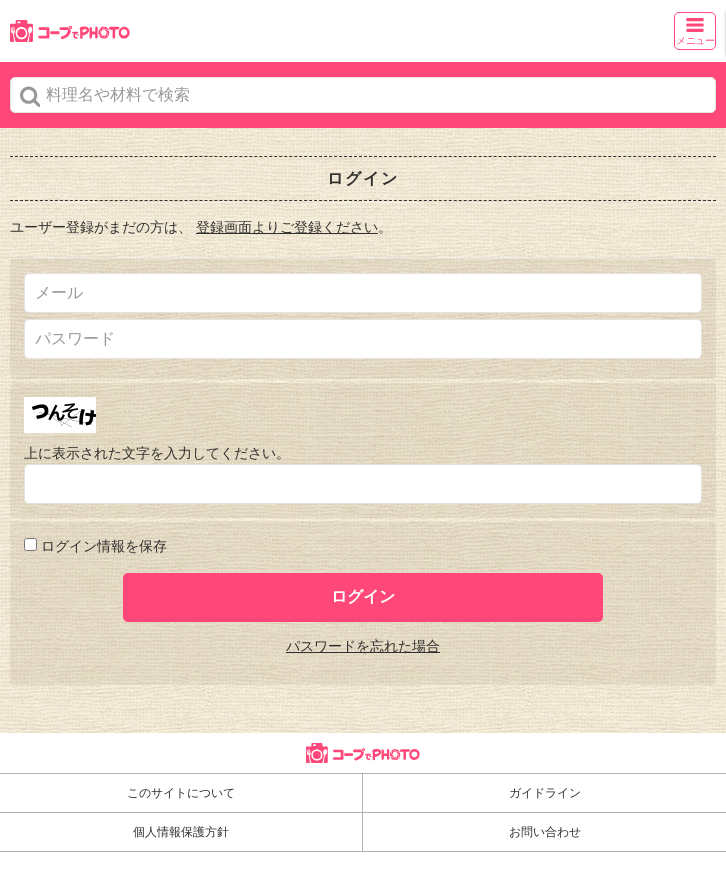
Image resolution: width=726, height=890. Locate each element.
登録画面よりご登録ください (287, 227)
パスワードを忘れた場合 (363, 646)
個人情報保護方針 (181, 832)
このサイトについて (181, 793)
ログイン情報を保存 (104, 546)
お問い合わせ (545, 832)
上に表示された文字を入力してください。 (157, 453)
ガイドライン (545, 793)
